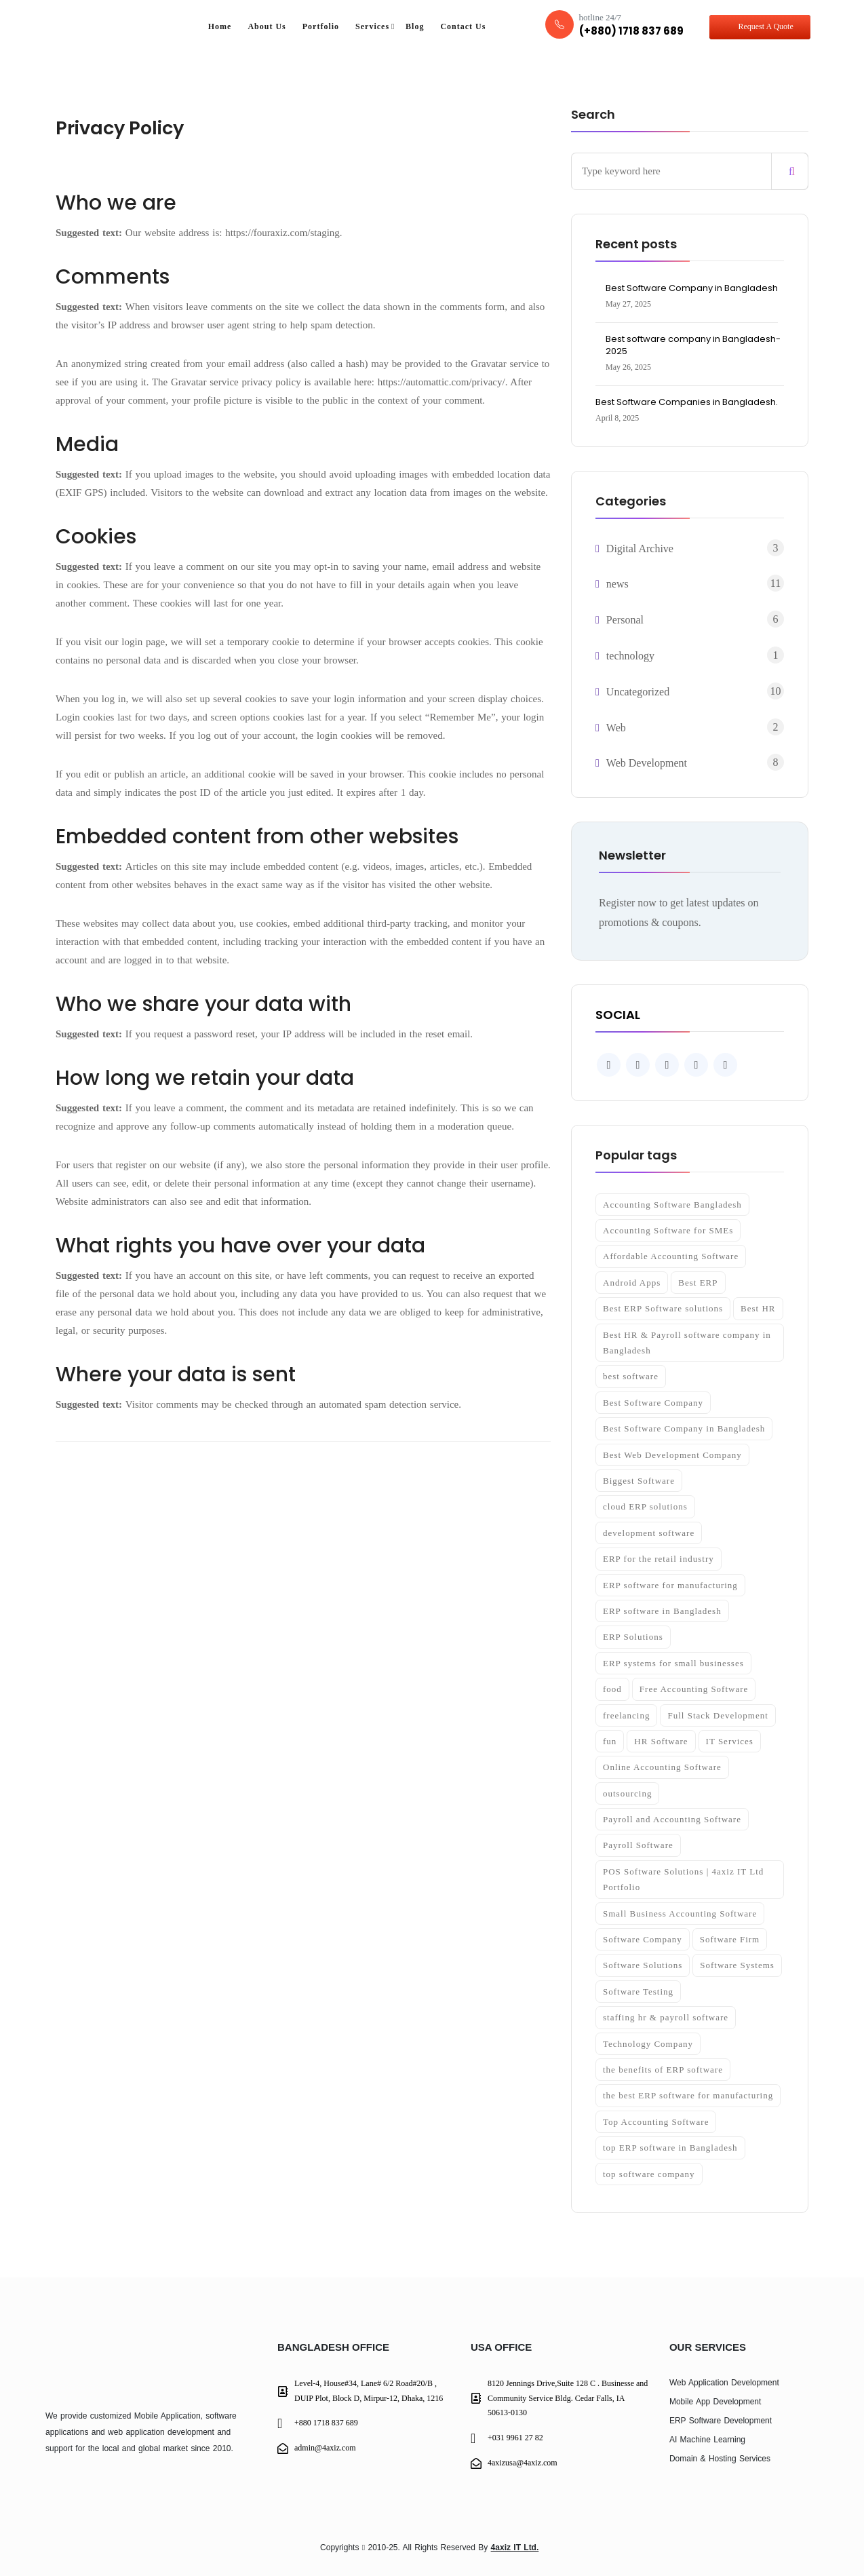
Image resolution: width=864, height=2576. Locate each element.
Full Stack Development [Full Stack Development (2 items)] (717, 1715)
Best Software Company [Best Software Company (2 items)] (653, 1403)
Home (220, 26)
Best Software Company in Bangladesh (692, 288)
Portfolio (320, 26)
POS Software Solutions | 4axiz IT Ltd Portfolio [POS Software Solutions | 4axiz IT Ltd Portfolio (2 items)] (683, 1879)
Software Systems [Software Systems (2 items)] (737, 1965)
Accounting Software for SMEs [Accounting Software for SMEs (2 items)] (668, 1230)
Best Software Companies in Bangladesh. (686, 402)
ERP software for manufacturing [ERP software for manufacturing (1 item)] (670, 1585)
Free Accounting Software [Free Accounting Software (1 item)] (694, 1689)
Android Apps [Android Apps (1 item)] (632, 1282)
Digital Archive (639, 548)
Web (616, 727)
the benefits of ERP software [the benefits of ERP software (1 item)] (663, 2069)
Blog (415, 26)
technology (630, 655)
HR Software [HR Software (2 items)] (661, 1741)
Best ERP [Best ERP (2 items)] (698, 1282)
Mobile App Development (715, 2401)
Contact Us (463, 26)
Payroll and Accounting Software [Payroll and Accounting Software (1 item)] (672, 1819)
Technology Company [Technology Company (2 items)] (648, 2044)
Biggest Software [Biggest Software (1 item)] (639, 1481)
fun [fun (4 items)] (609, 1741)
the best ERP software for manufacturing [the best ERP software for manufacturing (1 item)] (688, 2095)
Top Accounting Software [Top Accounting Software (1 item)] (656, 2122)
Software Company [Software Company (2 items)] (642, 1939)
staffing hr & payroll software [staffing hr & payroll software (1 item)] (665, 2017)
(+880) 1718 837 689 (631, 31)
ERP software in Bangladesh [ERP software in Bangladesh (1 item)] (662, 1611)
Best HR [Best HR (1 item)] (758, 1308)
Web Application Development (724, 2382)
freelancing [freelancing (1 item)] (626, 1715)
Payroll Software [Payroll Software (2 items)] (638, 1845)
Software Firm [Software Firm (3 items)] (730, 1939)
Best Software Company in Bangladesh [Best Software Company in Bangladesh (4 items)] (684, 1428)
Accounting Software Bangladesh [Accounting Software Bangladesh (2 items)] (672, 1204)
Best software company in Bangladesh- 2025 (693, 345)
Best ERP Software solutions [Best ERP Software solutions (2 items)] (663, 1308)
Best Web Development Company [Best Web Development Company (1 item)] (672, 1455)
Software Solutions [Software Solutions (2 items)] (642, 1965)
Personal (625, 620)
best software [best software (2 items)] (631, 1376)
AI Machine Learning (707, 2439)
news (617, 584)
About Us (267, 26)
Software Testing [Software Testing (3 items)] (638, 1991)
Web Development (646, 763)
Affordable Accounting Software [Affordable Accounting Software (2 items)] (671, 1256)
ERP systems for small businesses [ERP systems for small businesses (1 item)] (673, 1663)
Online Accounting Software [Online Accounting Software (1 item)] (662, 1767)
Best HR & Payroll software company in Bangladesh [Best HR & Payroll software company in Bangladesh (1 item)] (687, 1343)
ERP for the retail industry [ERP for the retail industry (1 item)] (658, 1559)
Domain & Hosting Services (719, 2458)
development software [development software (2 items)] (648, 1533)
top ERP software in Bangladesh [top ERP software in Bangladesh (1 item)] (670, 2147)
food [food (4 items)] (612, 1689)
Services (372, 26)
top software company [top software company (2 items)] (649, 2174)
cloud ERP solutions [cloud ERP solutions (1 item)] (645, 1506)
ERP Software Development (720, 2420)
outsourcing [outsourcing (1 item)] (627, 1793)
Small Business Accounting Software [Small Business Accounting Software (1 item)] (680, 1913)
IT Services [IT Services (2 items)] (729, 1741)
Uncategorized (637, 691)
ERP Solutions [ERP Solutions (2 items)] (633, 1637)
